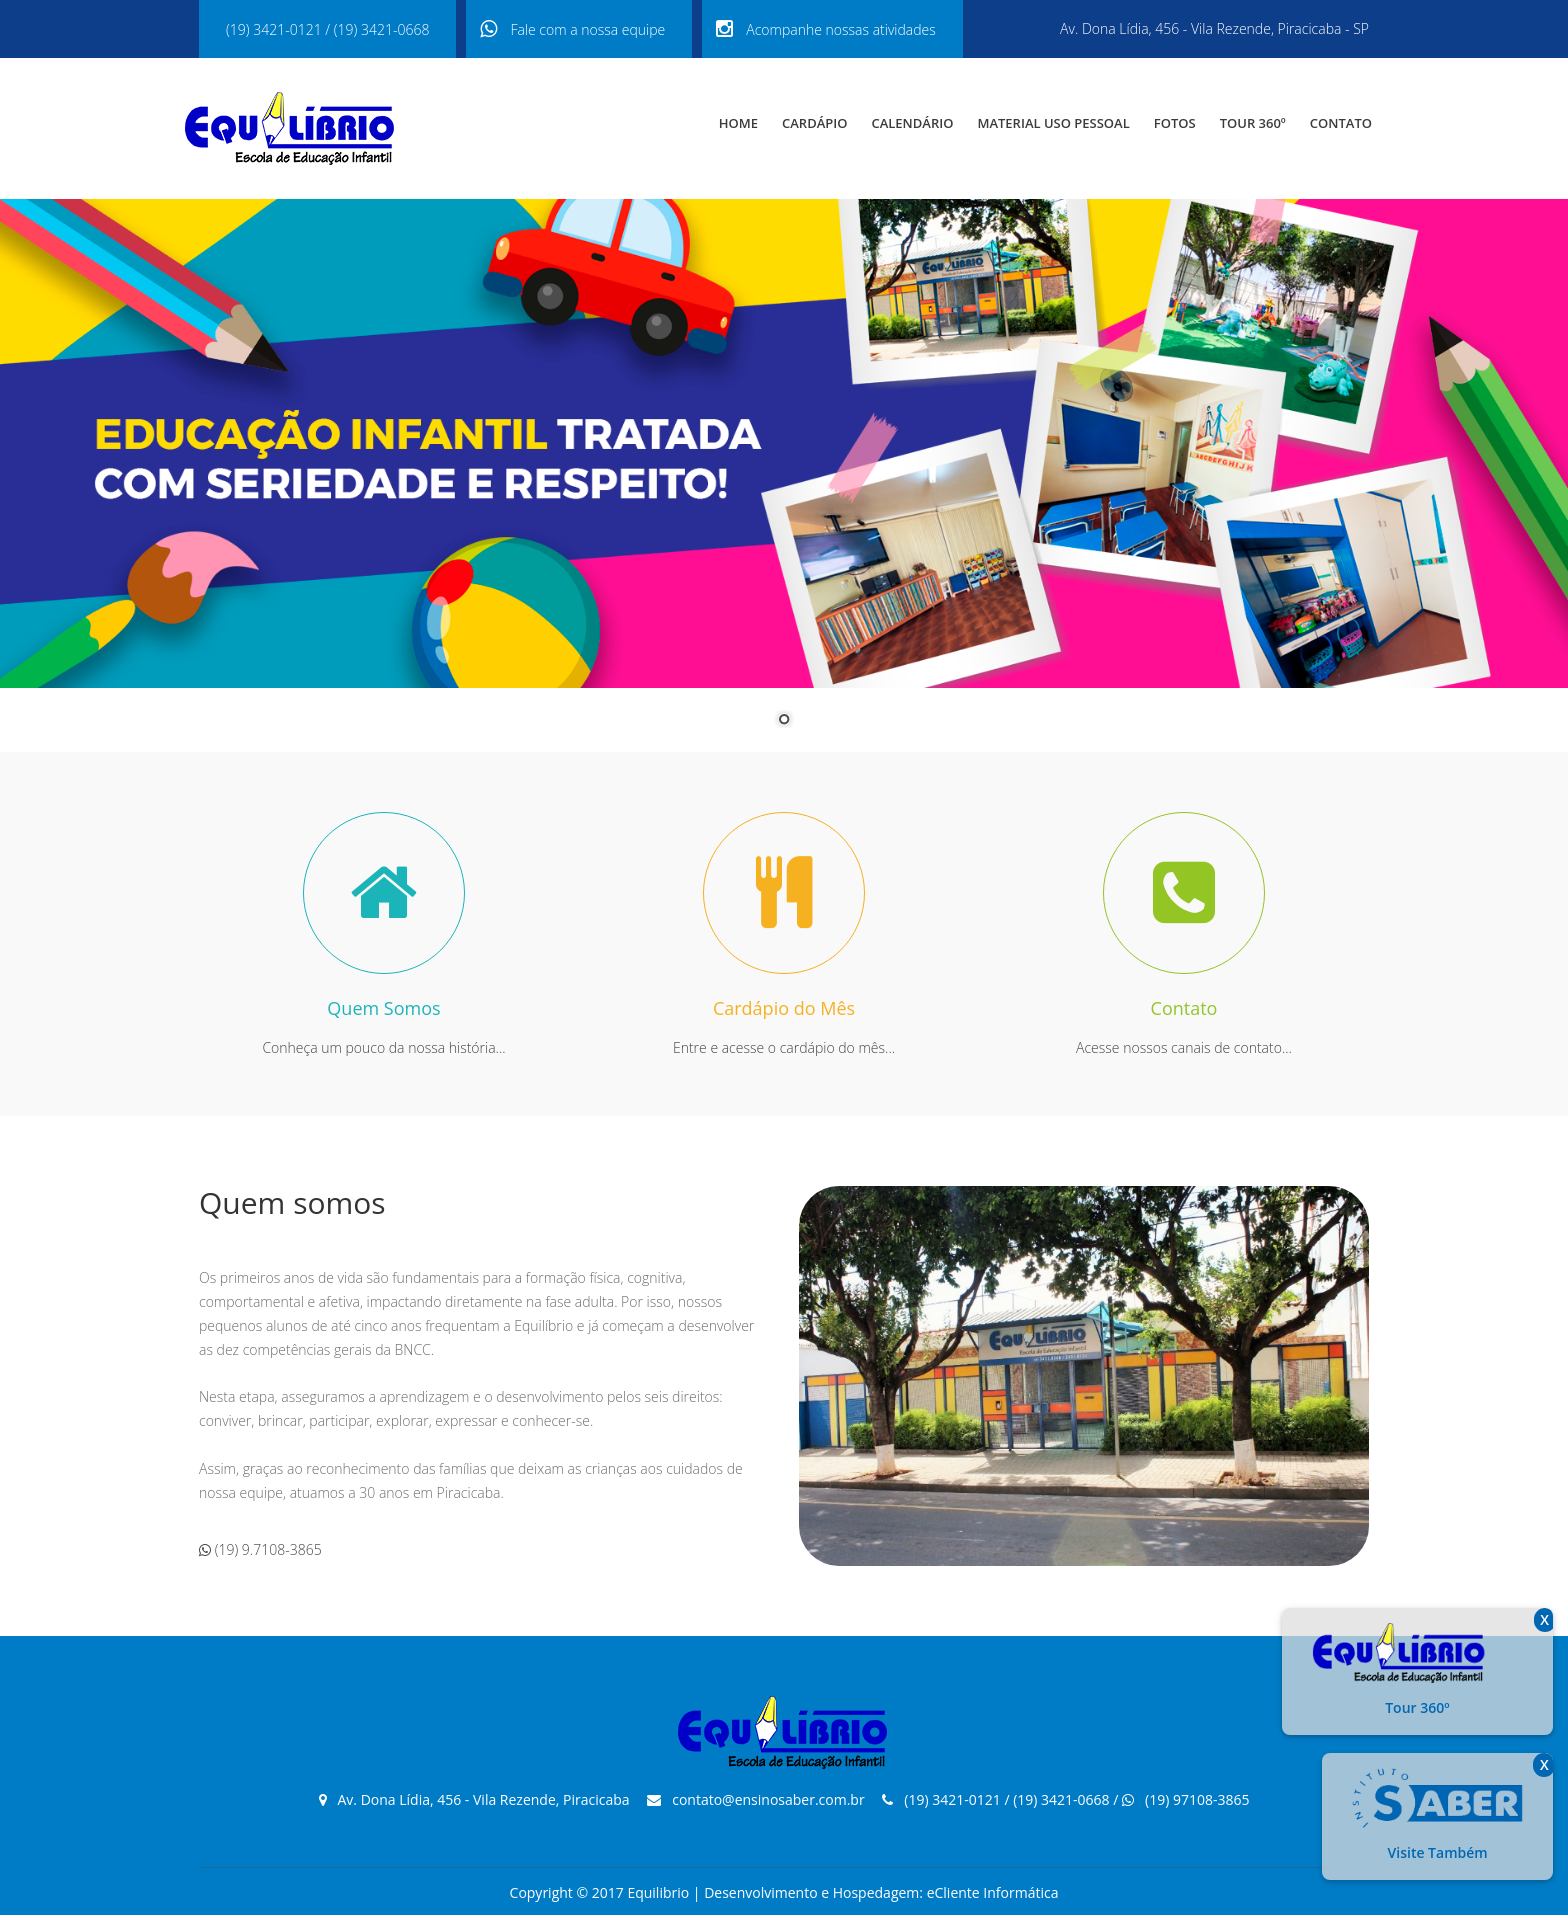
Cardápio (814, 123)
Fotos (1175, 123)
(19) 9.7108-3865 (260, 1549)
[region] (784, 475)
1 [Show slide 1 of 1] (784, 721)
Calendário (912, 123)
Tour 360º (1253, 123)
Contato (1341, 123)
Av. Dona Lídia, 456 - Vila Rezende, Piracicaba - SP (1214, 28)
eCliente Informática (993, 1892)
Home (738, 123)
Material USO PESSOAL (1053, 123)
